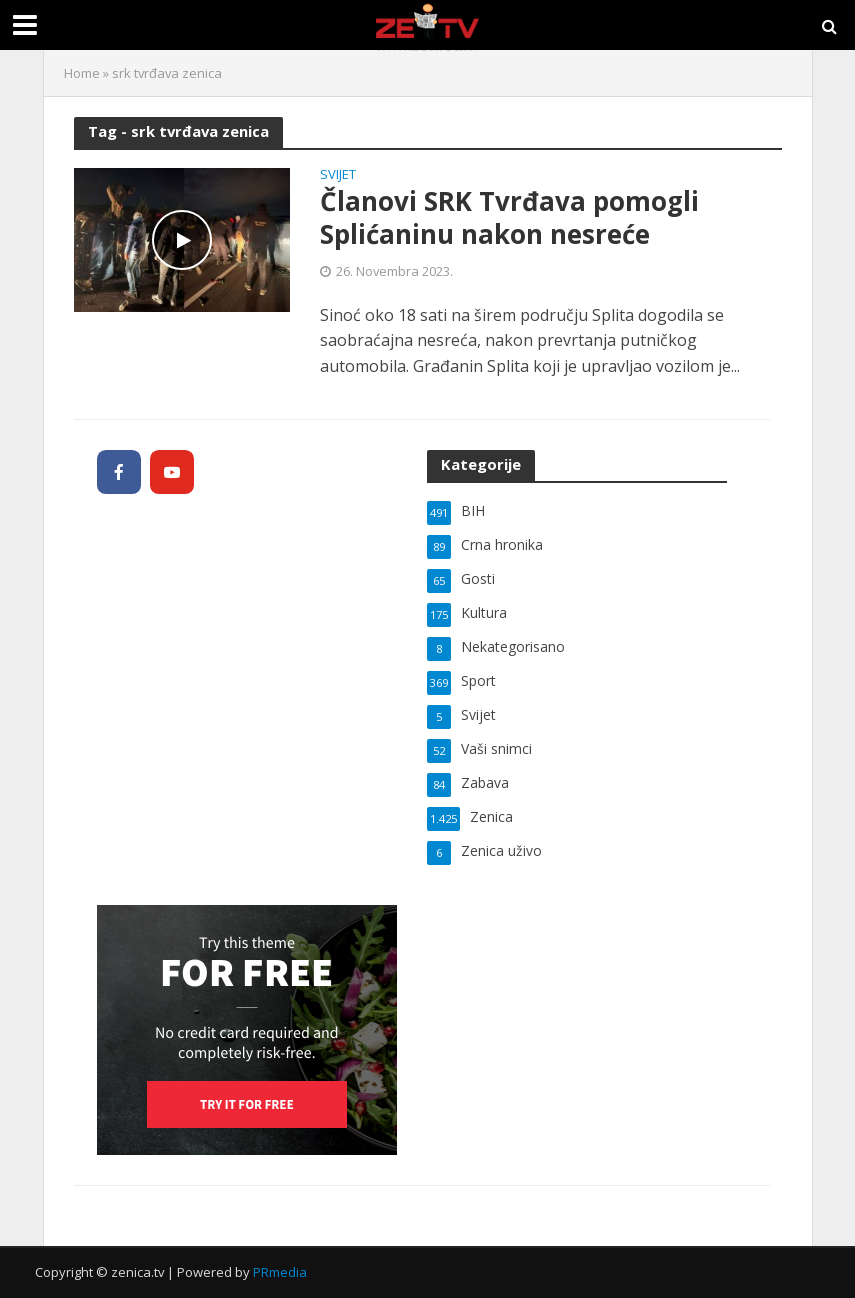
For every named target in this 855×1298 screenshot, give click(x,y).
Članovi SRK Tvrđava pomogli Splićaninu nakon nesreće (509, 218)
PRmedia (280, 1272)
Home (82, 73)
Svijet (338, 175)
